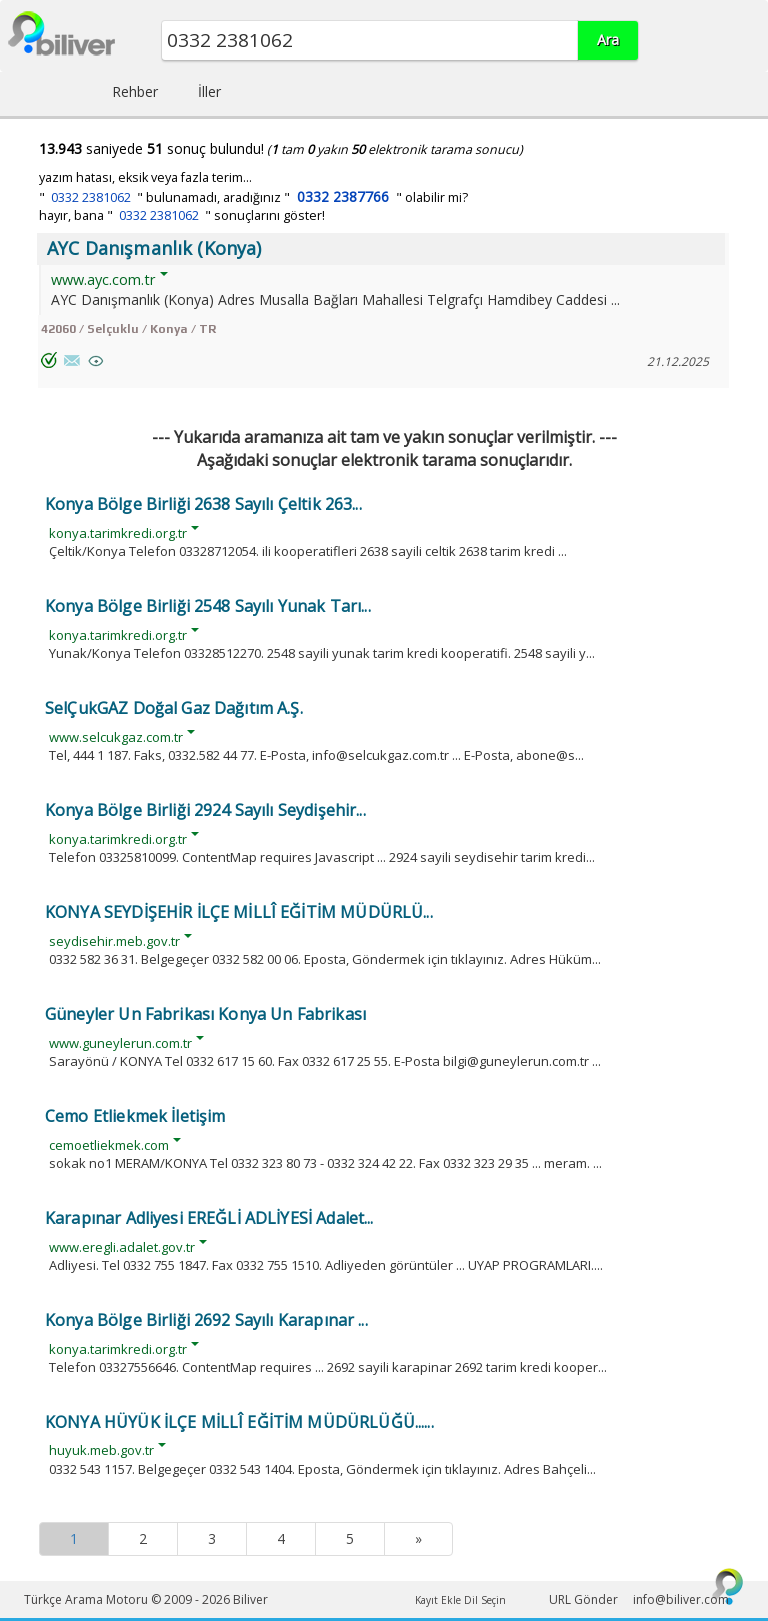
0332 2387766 (343, 196)
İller (209, 91)
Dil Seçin (485, 1600)
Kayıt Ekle (438, 1600)
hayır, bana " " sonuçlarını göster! (182, 215)
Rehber (135, 91)
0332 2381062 (91, 197)
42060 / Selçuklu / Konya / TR (128, 329)
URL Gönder (583, 1599)
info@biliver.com (681, 1599)
